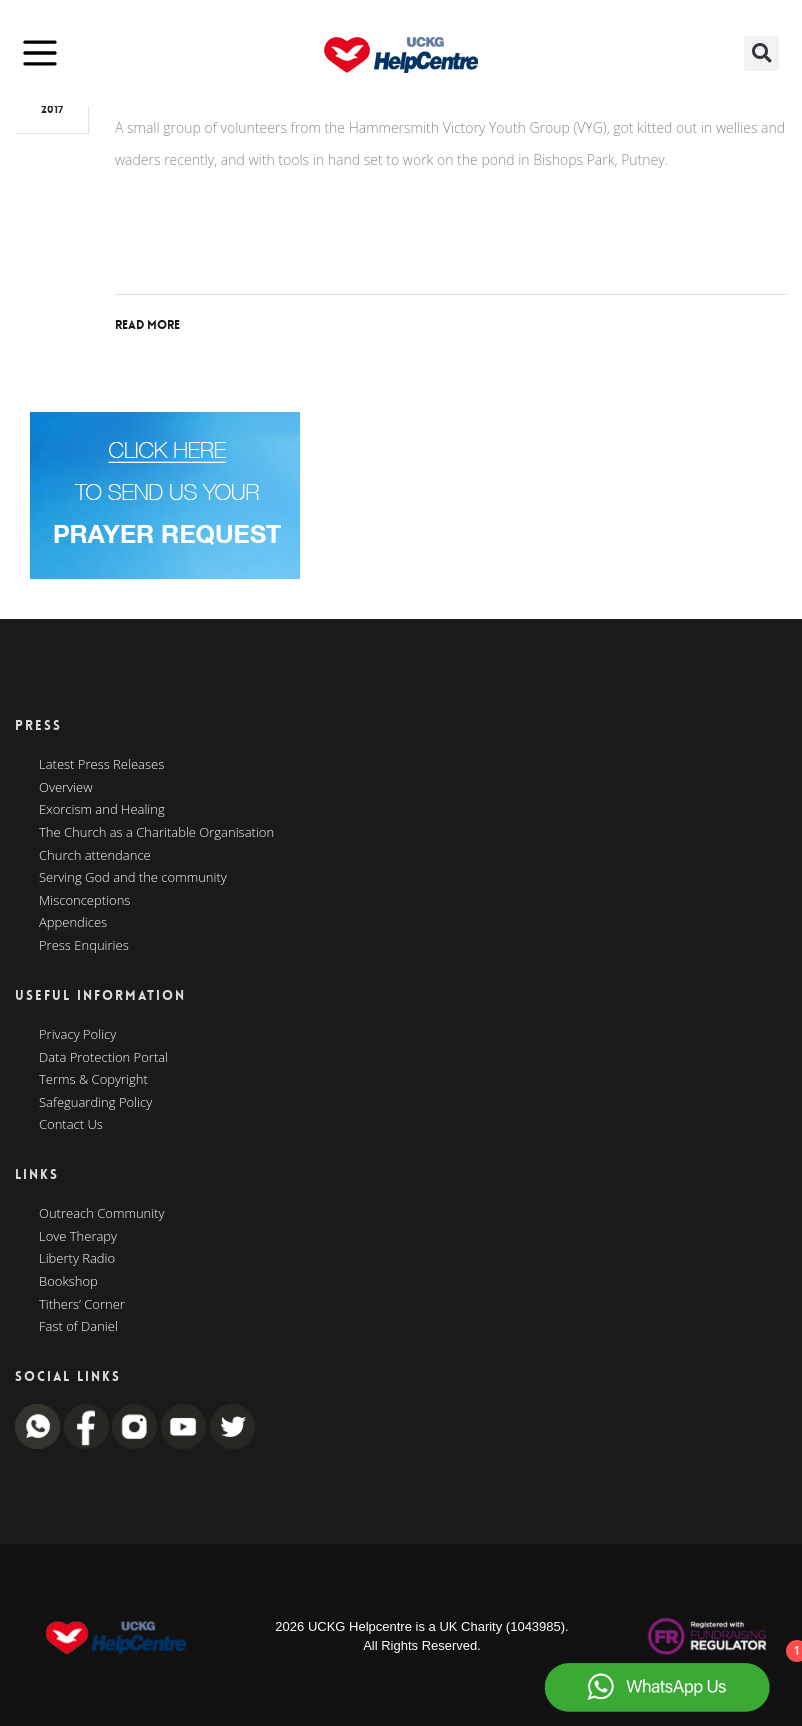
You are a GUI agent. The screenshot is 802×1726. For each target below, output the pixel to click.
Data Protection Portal (103, 1058)
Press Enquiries (84, 946)
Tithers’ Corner (82, 1305)
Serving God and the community (133, 878)
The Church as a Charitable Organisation (156, 833)
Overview (66, 788)
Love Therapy (78, 1237)
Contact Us (71, 1125)
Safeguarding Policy (95, 1103)
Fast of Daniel (78, 1327)
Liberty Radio (77, 1259)
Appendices (73, 923)
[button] (761, 53)
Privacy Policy (77, 1035)
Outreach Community (102, 1214)
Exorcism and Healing (102, 810)
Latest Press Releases (101, 765)
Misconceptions (84, 901)
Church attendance (95, 856)
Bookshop (68, 1282)
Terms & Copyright (93, 1080)
